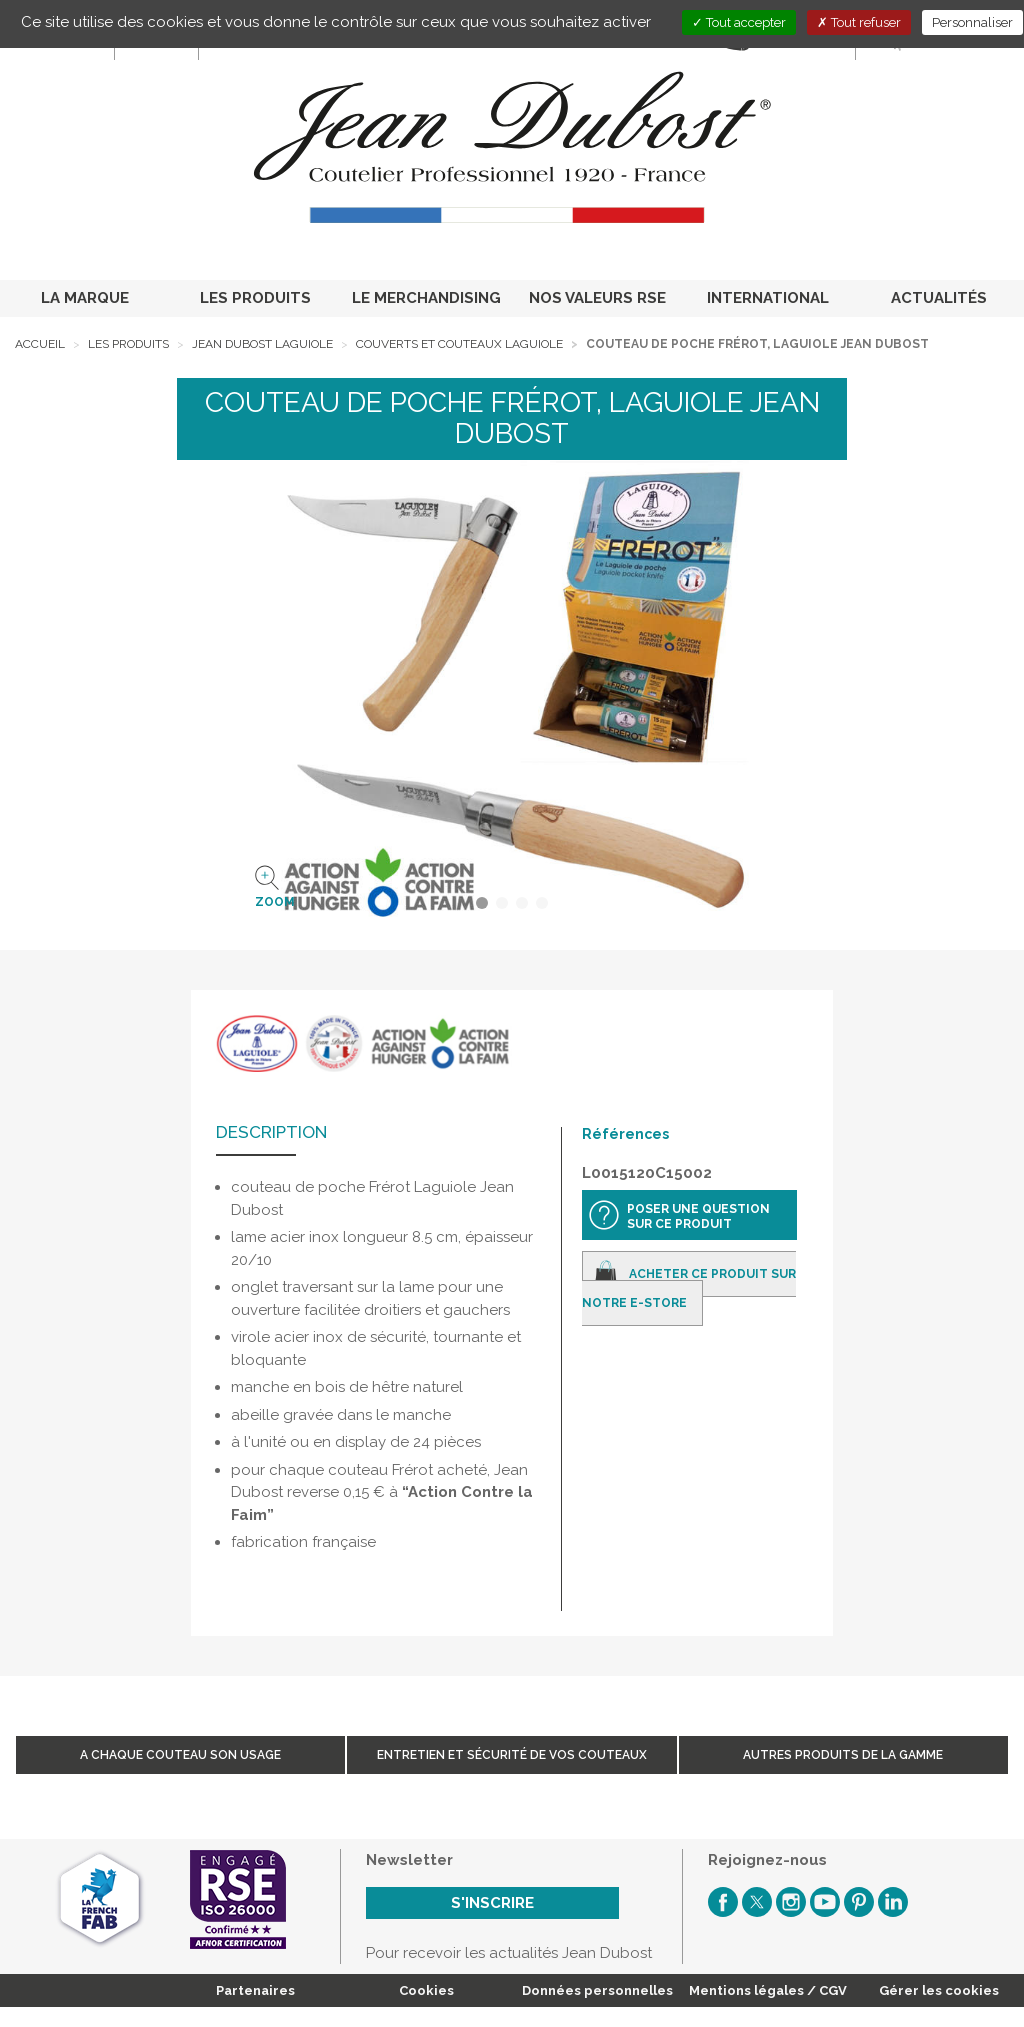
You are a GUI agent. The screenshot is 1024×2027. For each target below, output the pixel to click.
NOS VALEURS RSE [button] (597, 298)
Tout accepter (739, 22)
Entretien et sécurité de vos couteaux (512, 1755)
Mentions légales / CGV (768, 1990)
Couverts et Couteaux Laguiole (459, 344)
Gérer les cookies (939, 1990)
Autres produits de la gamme (843, 1755)
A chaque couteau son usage (180, 1755)
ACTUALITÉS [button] (939, 298)
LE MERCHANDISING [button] (426, 298)
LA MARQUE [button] (85, 298)
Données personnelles (597, 1990)
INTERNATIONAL (768, 298)
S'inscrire (492, 1903)
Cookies (426, 1990)
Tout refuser (859, 22)
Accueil (40, 344)
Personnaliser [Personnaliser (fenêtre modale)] (972, 22)
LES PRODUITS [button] (255, 298)
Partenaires (255, 1990)
